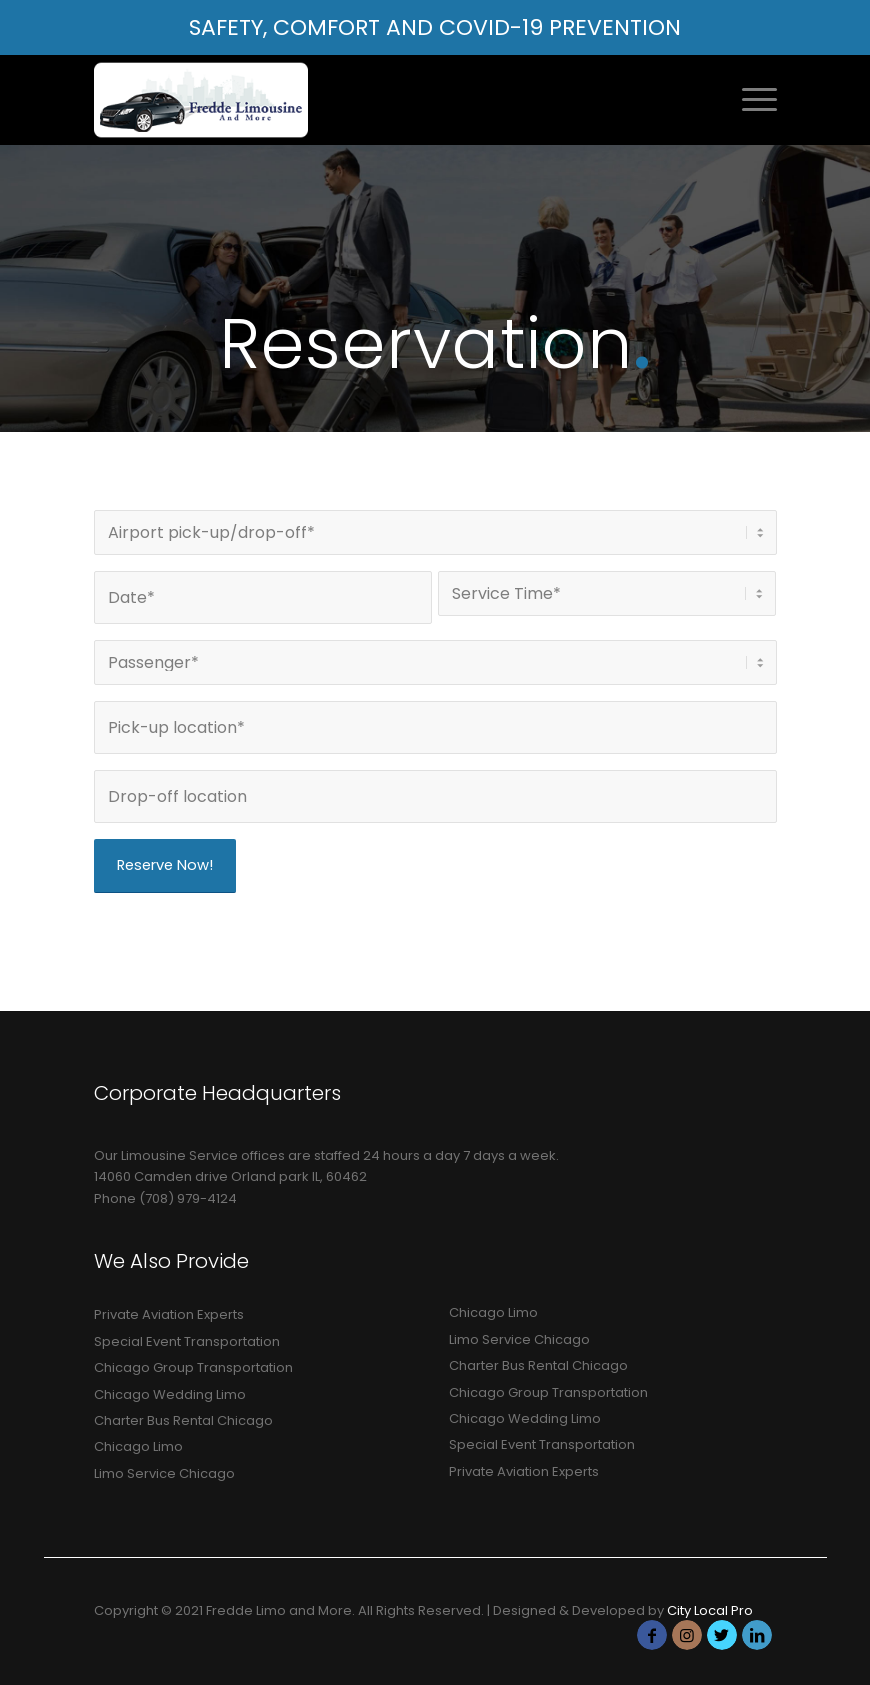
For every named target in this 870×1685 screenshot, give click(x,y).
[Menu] (749, 100)
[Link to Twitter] (722, 1635)
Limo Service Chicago (164, 1473)
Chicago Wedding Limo (170, 1394)
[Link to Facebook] (652, 1635)
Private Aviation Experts (169, 1314)
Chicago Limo (138, 1446)
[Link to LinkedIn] (757, 1635)
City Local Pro (710, 1610)
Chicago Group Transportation (193, 1367)
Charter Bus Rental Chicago (183, 1420)
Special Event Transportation (187, 1341)
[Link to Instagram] (687, 1635)
